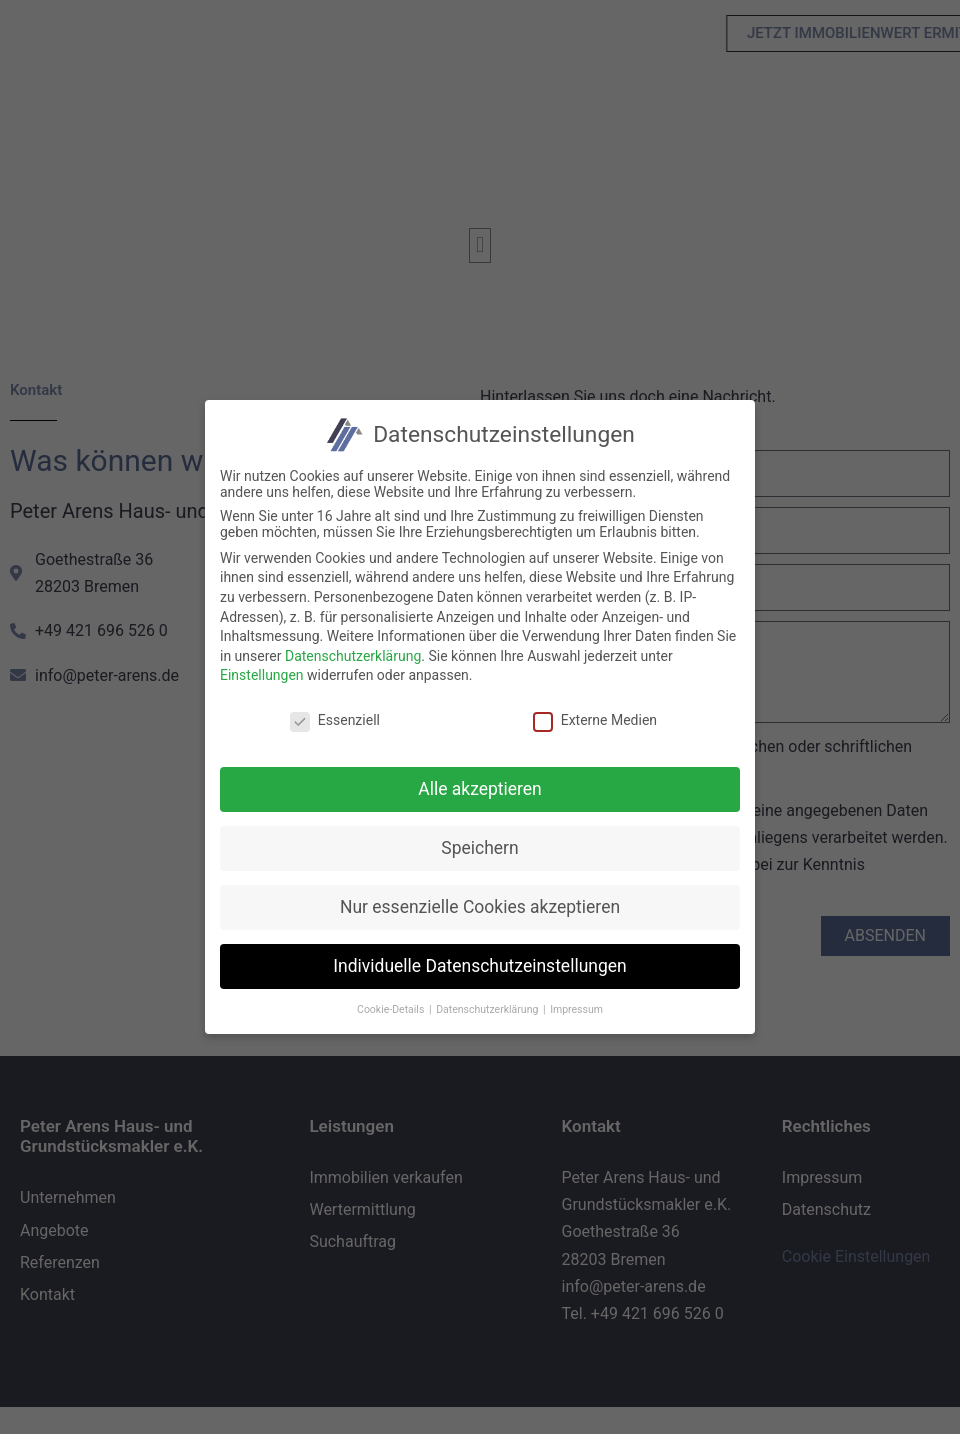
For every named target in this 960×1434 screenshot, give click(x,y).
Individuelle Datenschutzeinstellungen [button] (474, 966)
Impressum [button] (570, 1009)
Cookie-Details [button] (386, 1009)
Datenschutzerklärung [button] (482, 1009)
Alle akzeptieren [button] (475, 789)
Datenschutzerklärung (347, 656)
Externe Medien (589, 720)
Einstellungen (256, 675)
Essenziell (329, 720)
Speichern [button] (474, 848)
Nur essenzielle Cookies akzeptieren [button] (474, 907)
